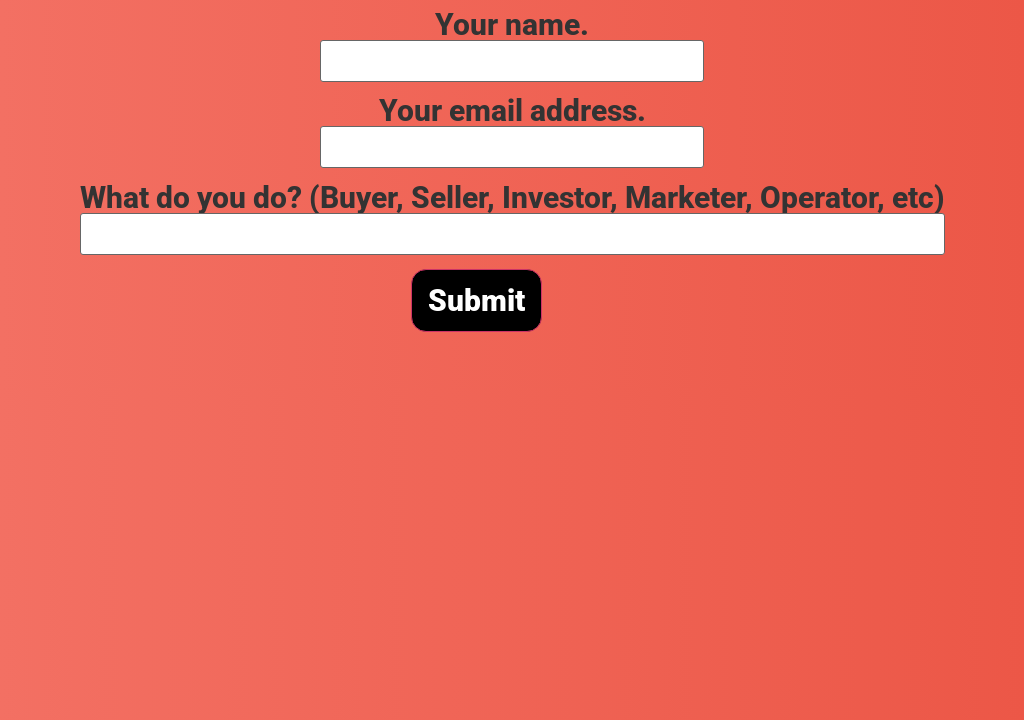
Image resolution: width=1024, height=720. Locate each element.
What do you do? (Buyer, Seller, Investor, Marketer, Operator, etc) (512, 214)
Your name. (512, 41)
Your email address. (512, 127)
